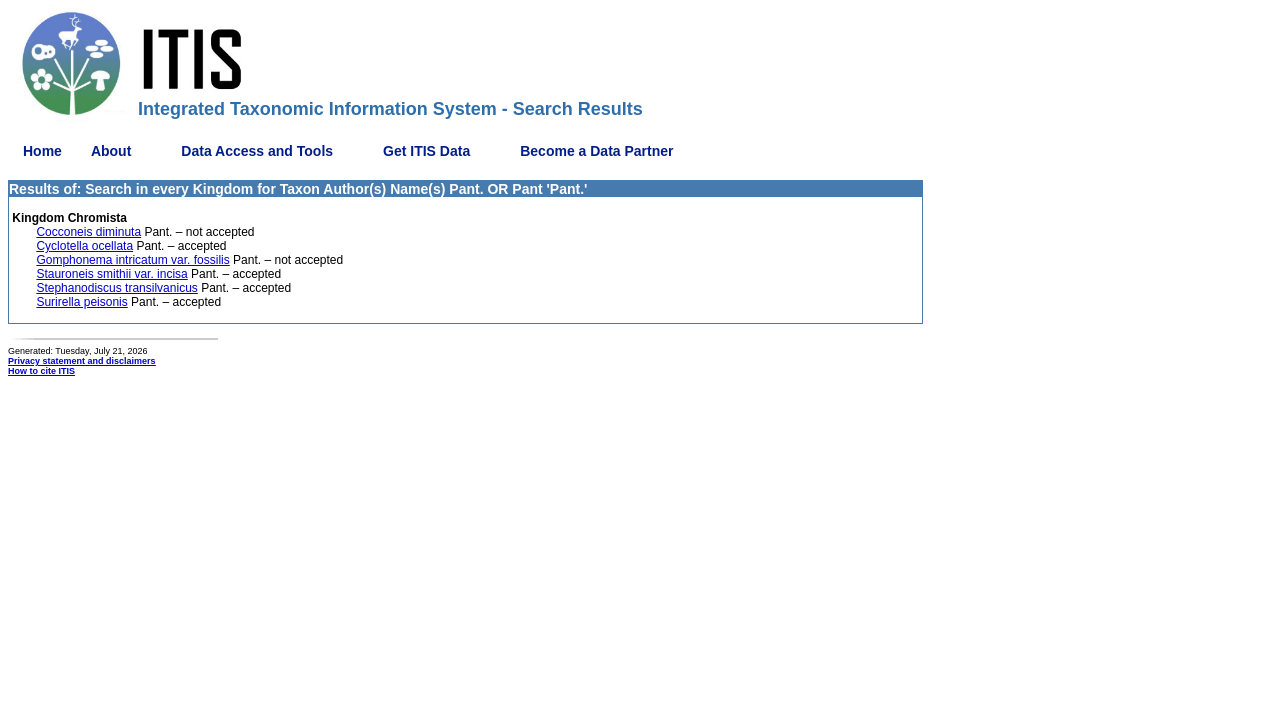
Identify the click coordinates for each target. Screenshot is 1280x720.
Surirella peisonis (81, 302)
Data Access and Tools (257, 151)
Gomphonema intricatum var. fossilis (132, 260)
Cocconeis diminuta (88, 232)
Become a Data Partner (596, 151)
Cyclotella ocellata (84, 246)
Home (42, 151)
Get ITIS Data (426, 151)
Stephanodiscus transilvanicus (116, 288)
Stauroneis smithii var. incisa (111, 274)
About (111, 151)
